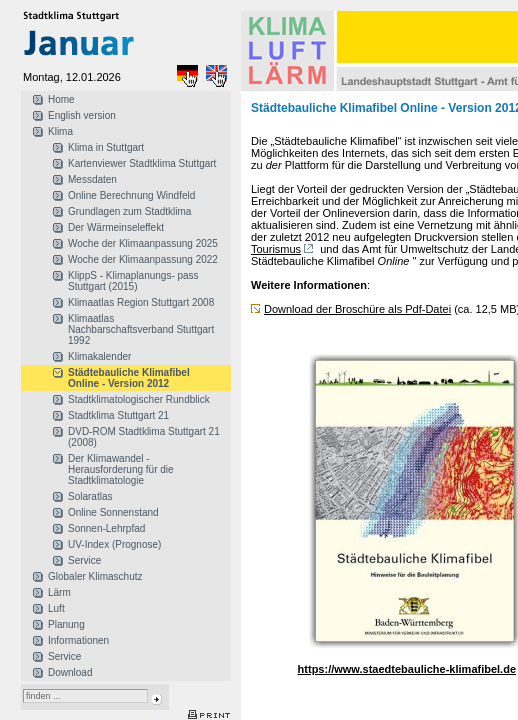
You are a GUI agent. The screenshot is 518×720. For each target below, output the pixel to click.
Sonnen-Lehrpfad (106, 528)
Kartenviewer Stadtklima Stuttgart (142, 163)
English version (82, 115)
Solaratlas (90, 496)
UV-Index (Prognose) (114, 544)
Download (70, 672)
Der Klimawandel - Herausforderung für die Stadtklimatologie (121, 469)
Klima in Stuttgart (106, 147)
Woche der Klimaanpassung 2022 (143, 259)
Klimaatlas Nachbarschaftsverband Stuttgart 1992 (141, 329)
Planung (66, 624)
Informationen (78, 640)
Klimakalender (99, 356)
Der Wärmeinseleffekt (116, 227)
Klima (60, 131)
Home (61, 99)
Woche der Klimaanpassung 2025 (143, 243)
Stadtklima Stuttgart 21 (118, 415)
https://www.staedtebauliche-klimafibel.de (407, 669)
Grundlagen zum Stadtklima (129, 211)
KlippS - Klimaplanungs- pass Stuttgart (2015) (133, 281)
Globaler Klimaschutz (95, 576)
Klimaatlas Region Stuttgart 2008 (141, 302)
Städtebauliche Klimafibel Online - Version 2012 (129, 378)
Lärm (59, 592)
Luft (56, 608)
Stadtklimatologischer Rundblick (139, 399)
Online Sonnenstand (113, 512)
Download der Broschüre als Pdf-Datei (357, 309)
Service (84, 560)
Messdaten (92, 179)
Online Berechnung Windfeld (131, 195)
